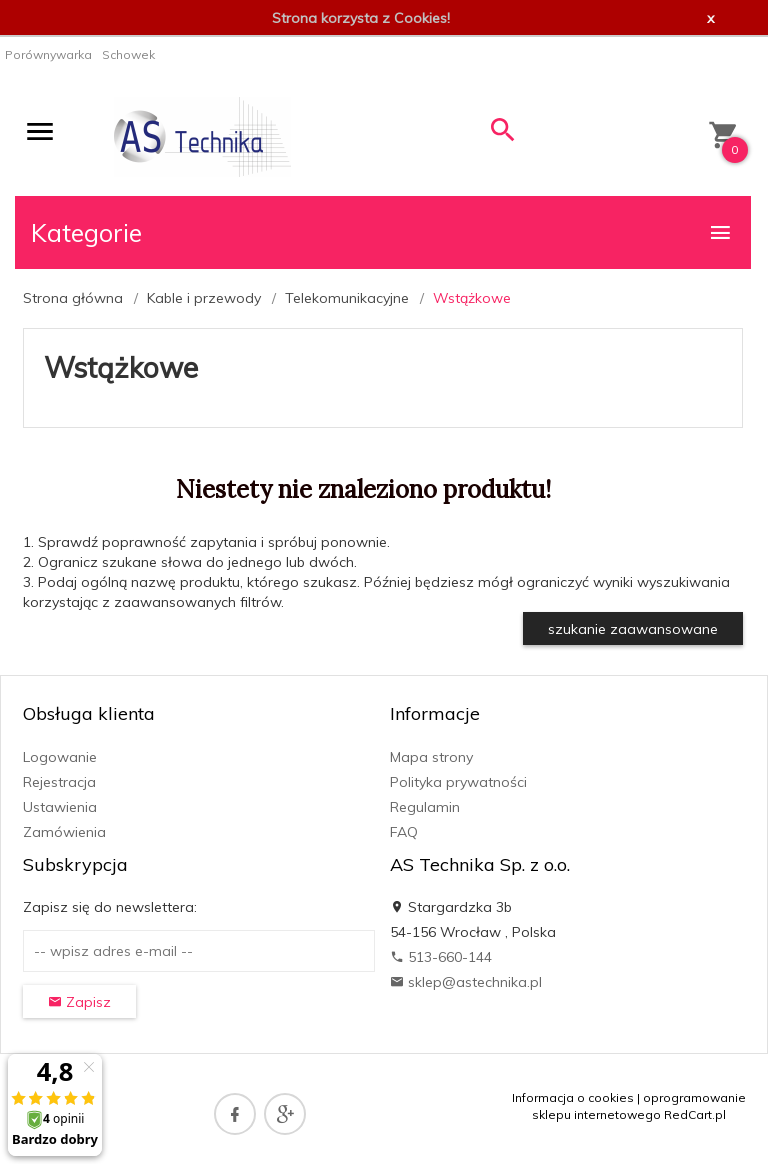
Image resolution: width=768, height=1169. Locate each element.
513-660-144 (441, 957)
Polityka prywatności (458, 782)
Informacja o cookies (573, 1097)
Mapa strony (431, 757)
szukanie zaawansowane (633, 629)
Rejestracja (59, 782)
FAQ (404, 832)
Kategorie (382, 232)
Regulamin (425, 807)
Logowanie (60, 757)
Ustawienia (60, 807)
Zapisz (79, 1002)
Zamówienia (64, 832)
